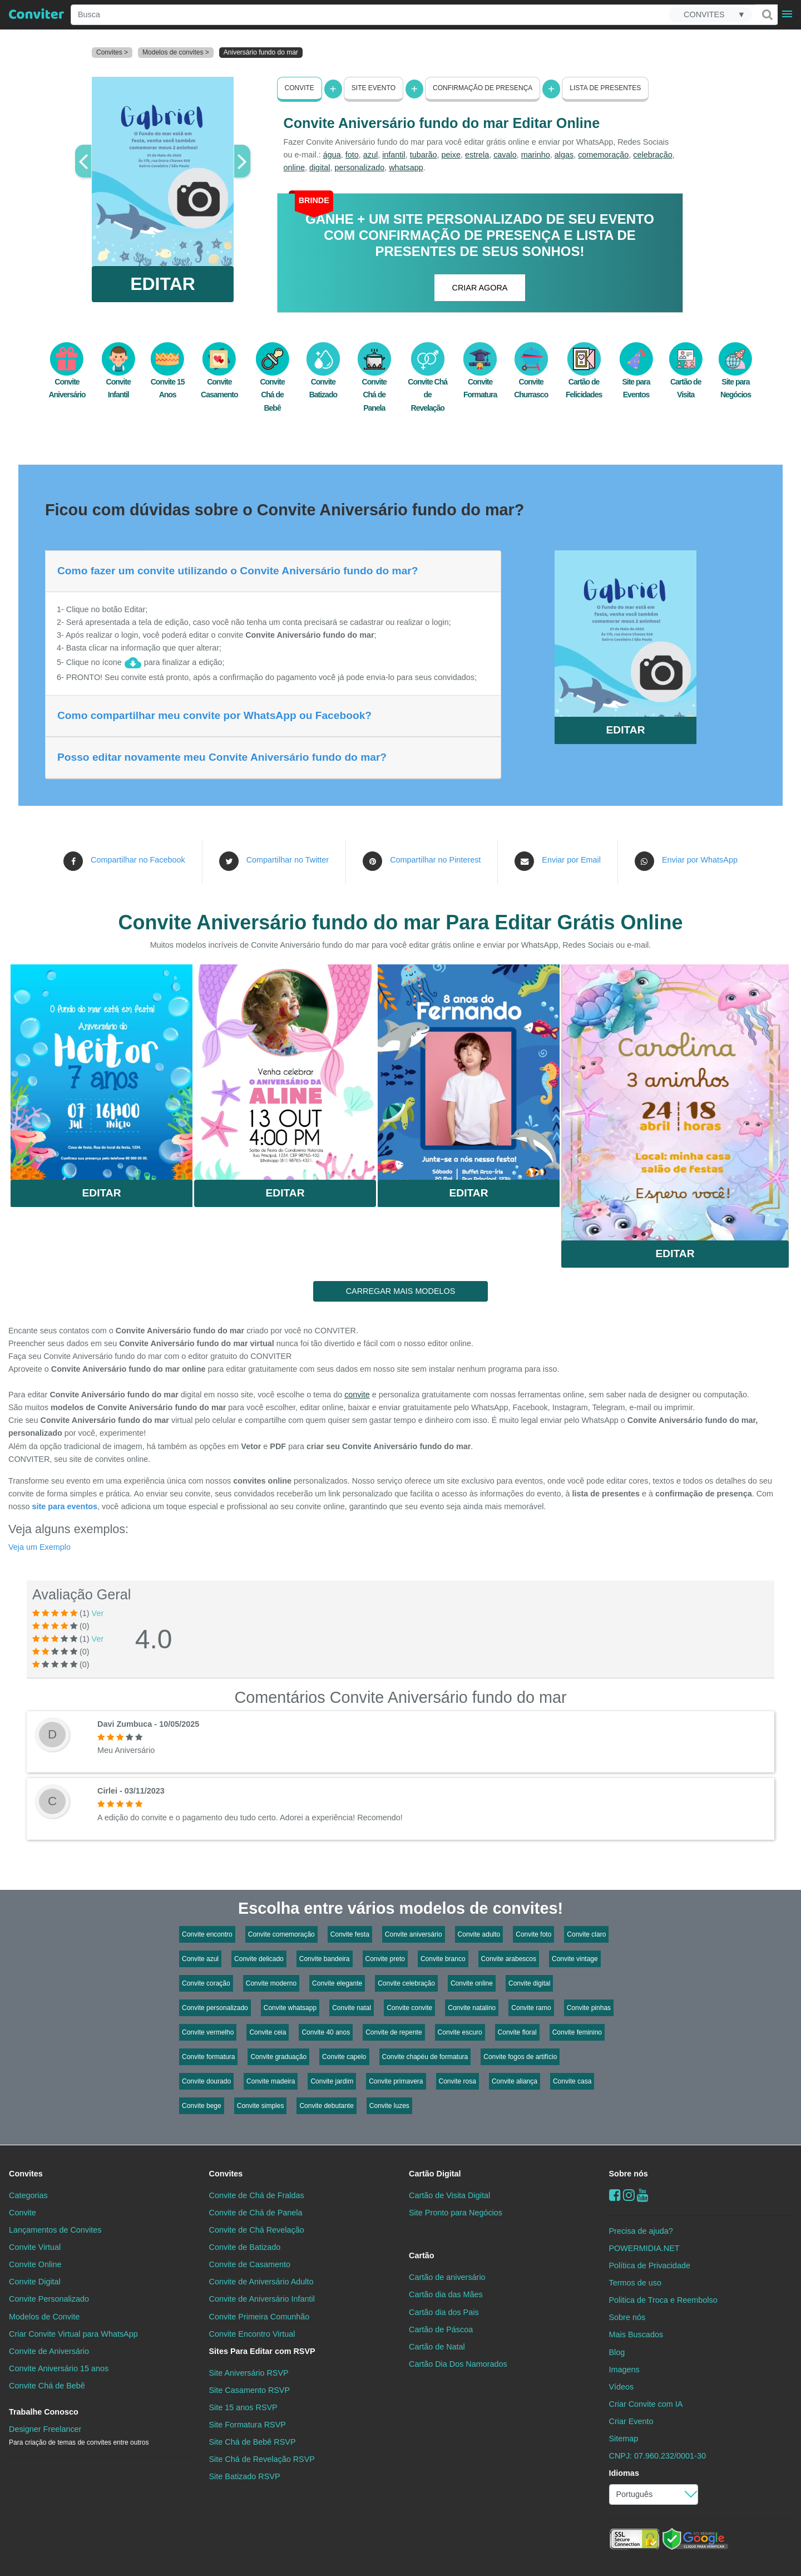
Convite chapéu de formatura (425, 2057)
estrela (477, 154)
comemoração (603, 154)
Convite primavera (396, 2081)
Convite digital (529, 1983)
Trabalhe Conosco (43, 2411)
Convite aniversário (413, 1934)
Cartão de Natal (437, 2346)
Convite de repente (393, 2032)
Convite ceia (267, 2032)
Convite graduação (278, 2057)
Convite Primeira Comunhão (259, 2316)
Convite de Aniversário (49, 2350)
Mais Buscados (636, 2334)
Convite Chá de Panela (374, 383)
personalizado (360, 167)
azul (370, 154)
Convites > (112, 52)
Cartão (421, 2255)
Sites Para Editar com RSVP (262, 2350)
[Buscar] (766, 14)
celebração (652, 154)
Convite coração (206, 1983)
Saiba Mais (101, 1067)
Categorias (28, 2195)
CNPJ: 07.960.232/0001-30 (657, 2455)
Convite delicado (259, 1959)
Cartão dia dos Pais (444, 2311)
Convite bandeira (324, 1959)
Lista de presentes (605, 88)
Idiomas (624, 2473)
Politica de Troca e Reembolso (663, 2300)
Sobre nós (628, 2173)
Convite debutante (326, 2106)
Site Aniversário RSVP (249, 2372)
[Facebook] (615, 2195)
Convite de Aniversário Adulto (261, 2281)
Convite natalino (472, 2008)
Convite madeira (270, 2081)
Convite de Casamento (249, 2264)
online (294, 167)
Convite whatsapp (290, 2008)
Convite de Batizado (245, 2247)
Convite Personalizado (49, 2298)
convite (357, 1394)
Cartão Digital (435, 2173)
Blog (617, 2351)
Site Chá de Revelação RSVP (262, 2459)
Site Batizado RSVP (244, 2476)
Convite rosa (457, 2081)
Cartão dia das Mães (446, 2294)
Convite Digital (35, 2281)
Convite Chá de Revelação (427, 383)
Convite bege (201, 2106)
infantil (394, 154)
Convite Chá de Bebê (272, 383)
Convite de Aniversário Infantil (262, 2298)
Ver (98, 1613)
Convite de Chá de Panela (256, 2212)
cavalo (505, 154)
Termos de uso (635, 2282)
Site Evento (373, 88)
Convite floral (517, 2032)
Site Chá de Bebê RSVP (252, 2441)
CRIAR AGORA (480, 287)
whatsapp (406, 167)
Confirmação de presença (482, 88)
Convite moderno (271, 1983)
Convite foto (533, 1934)
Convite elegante (337, 1983)
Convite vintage (575, 1959)
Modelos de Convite (44, 2316)
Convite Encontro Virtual (252, 2333)
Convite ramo (531, 2008)
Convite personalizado (215, 2008)
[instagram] (629, 2195)
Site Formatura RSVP (247, 2424)
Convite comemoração (281, 1934)
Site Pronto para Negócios (455, 2212)
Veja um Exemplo (39, 1546)
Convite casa (572, 2081)
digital (319, 167)
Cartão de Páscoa (441, 2328)
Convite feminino (577, 2032)
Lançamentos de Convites (55, 2229)
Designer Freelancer (79, 2435)
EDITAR (162, 284)
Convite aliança (514, 2081)
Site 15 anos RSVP (243, 2407)
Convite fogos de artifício (520, 2057)
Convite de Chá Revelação (256, 2229)
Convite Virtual (35, 2247)
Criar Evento (631, 2420)
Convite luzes (389, 2106)
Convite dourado (206, 2081)
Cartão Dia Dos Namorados (458, 2363)
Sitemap (624, 2438)
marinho (535, 154)
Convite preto (385, 1959)
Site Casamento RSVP (249, 2389)
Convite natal (351, 2008)
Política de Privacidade (649, 2265)
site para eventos (64, 1506)
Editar (101, 1193)
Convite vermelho (208, 2032)
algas (564, 154)
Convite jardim (331, 2081)
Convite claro (586, 1934)
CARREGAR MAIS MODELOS (401, 1291)
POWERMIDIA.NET (644, 2248)
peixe (451, 154)
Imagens (624, 2369)
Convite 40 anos (325, 2032)
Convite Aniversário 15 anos (58, 2367)
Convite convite (409, 2008)
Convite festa (349, 1934)
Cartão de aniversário (447, 2277)
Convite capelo (344, 2057)
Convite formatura (208, 2057)
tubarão (423, 154)
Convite (299, 88)
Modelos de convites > (175, 52)
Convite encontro (207, 1934)
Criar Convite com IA (646, 2403)
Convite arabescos (508, 1959)
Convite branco (443, 1959)
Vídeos (621, 2386)
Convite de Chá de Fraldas (256, 2195)
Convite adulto (479, 1934)
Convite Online (35, 2264)
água (332, 154)
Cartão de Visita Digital (449, 2195)
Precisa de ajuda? (641, 2231)
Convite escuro (460, 2032)
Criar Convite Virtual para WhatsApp (73, 2333)
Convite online (472, 1983)
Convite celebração (406, 1983)
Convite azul (200, 1959)
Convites (26, 2173)
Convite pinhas (589, 2008)
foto (352, 154)
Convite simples (260, 2106)
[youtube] (643, 2195)
